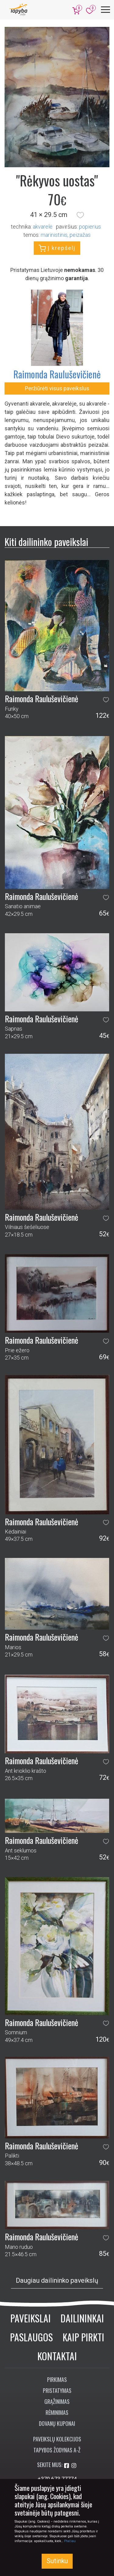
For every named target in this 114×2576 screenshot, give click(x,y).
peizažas (80, 235)
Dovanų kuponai (57, 2423)
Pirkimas (57, 2379)
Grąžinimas (57, 2401)
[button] (80, 215)
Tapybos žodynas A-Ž (57, 2450)
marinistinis (54, 235)
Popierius (90, 226)
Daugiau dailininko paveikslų (57, 2280)
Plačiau (70, 2541)
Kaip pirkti (83, 2337)
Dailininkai (82, 2318)
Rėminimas (57, 2412)
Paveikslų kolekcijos (57, 2439)
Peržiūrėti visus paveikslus (57, 388)
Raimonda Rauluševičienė (57, 374)
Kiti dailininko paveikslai (46, 541)
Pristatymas (57, 2390)
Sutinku (57, 2561)
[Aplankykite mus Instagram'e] (74, 2465)
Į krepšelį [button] (57, 248)
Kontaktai (57, 2356)
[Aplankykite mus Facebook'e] (67, 2465)
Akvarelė (42, 226)
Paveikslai (30, 2318)
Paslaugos (31, 2337)
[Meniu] (105, 9)
